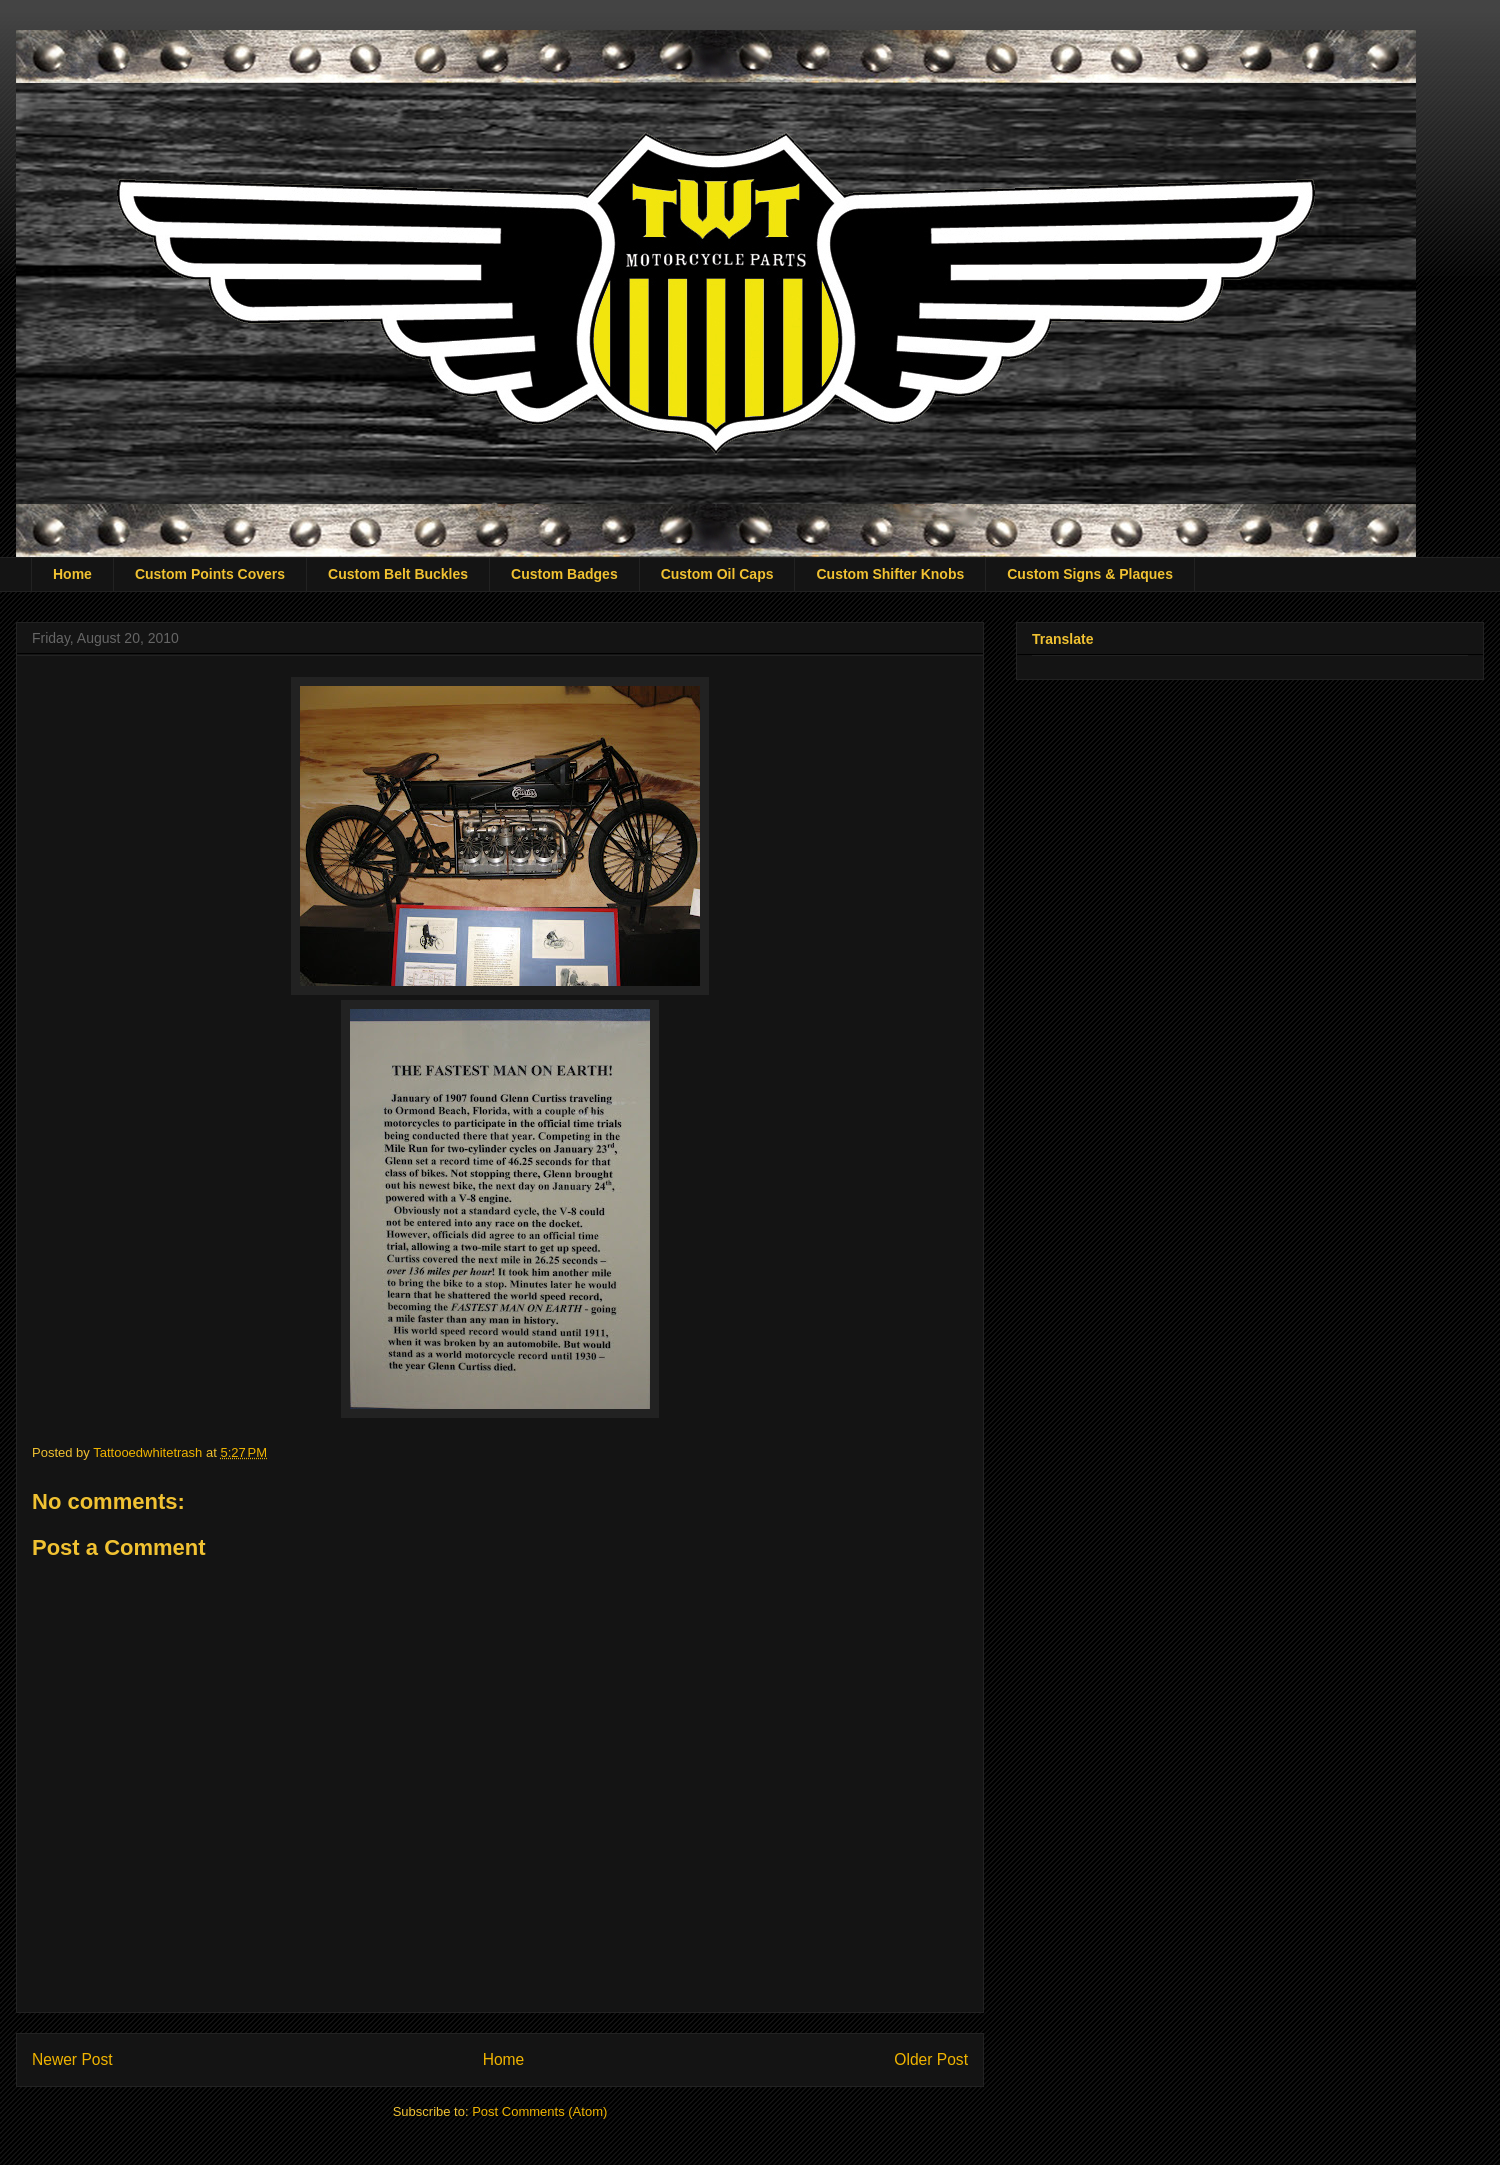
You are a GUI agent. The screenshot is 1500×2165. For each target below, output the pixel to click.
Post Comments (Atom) (539, 2111)
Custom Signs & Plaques (1090, 574)
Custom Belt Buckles (398, 574)
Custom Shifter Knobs (890, 574)
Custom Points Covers (210, 574)
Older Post (931, 2059)
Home (72, 574)
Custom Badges (564, 574)
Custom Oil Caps (717, 574)
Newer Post (72, 2059)
